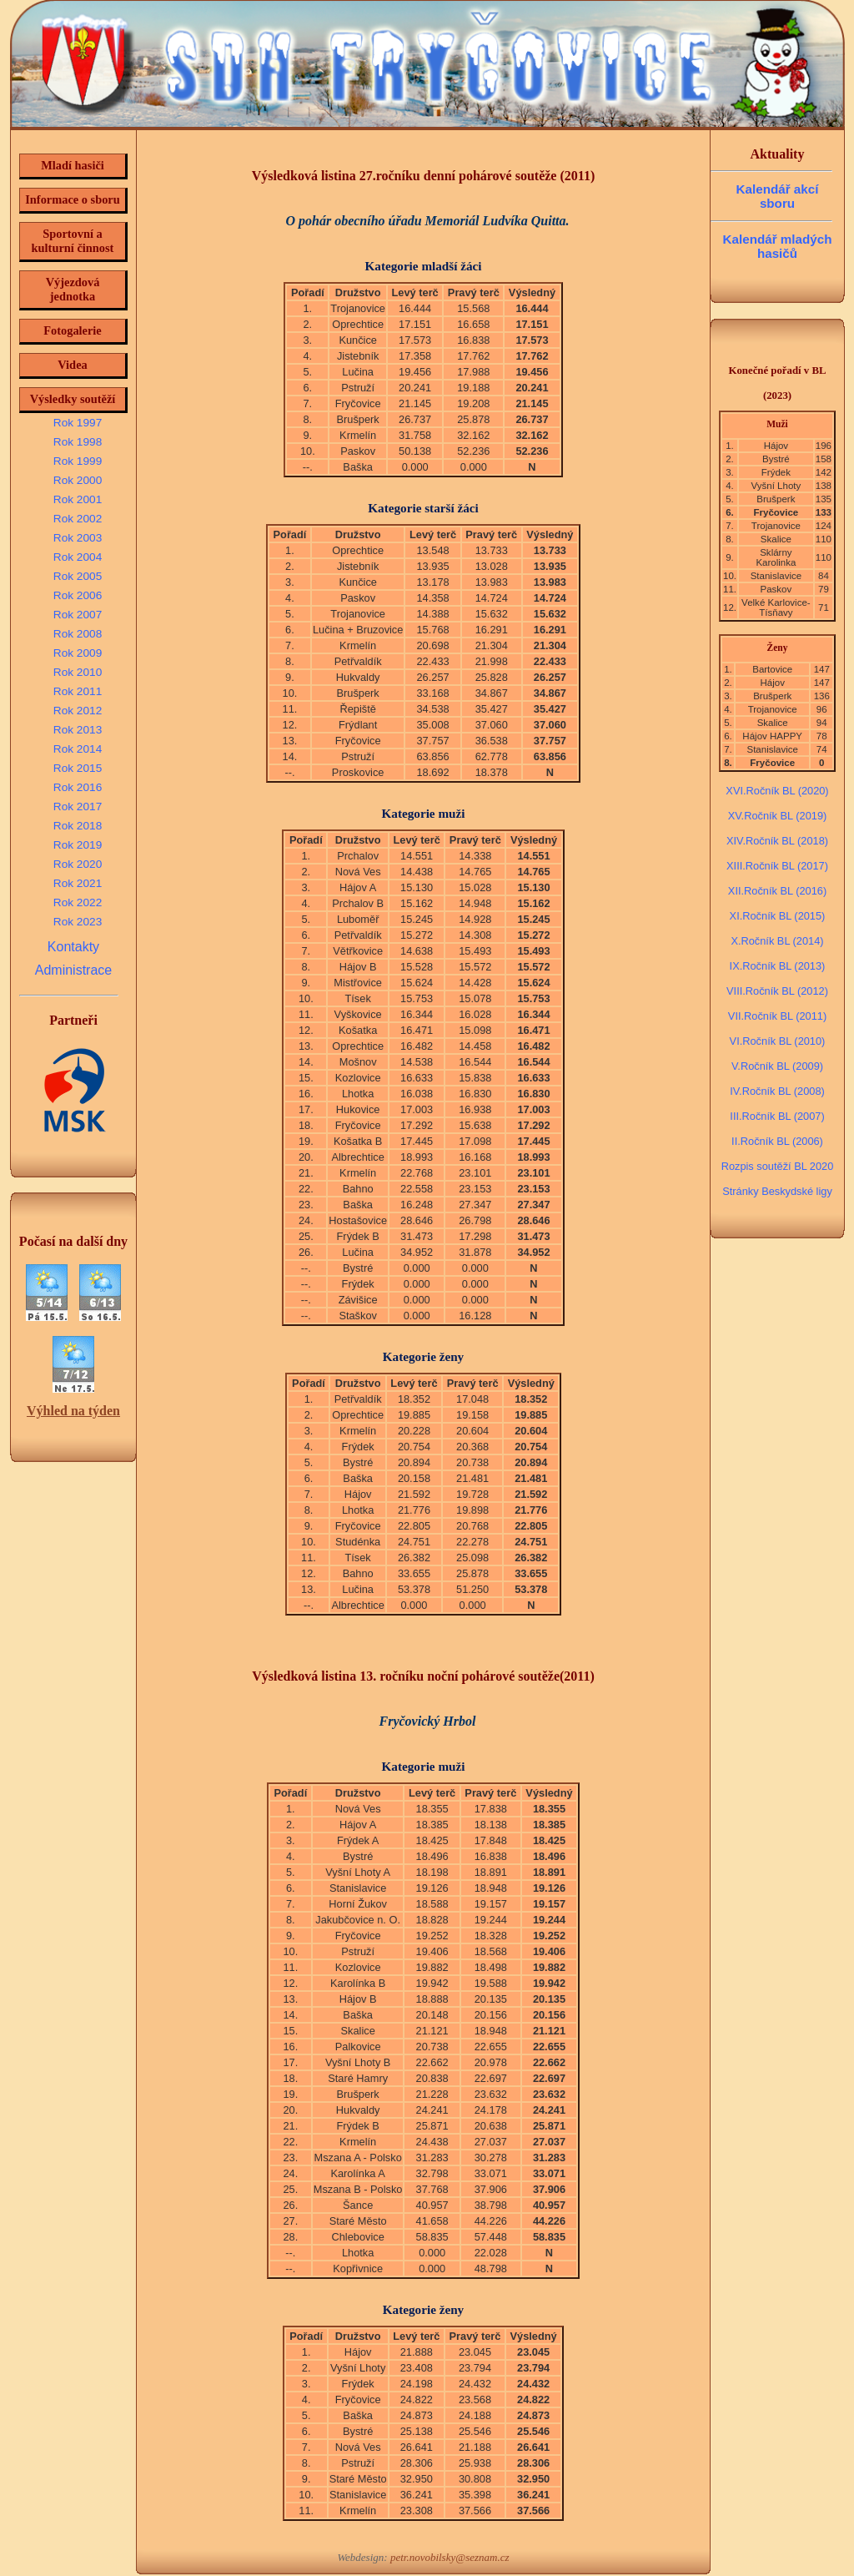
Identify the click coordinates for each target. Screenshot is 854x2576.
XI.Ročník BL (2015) (778, 916)
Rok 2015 (77, 768)
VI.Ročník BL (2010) (778, 1041)
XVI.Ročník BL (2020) (777, 790)
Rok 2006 (77, 595)
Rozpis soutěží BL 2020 (777, 1166)
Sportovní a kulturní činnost (73, 241)
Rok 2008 (77, 634)
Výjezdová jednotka (73, 289)
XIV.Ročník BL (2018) (777, 840)
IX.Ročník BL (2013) (778, 966)
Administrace (73, 970)
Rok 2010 (77, 672)
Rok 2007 (77, 614)
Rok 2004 (77, 557)
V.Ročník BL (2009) (777, 1066)
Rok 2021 (77, 883)
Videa (72, 364)
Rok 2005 (77, 576)
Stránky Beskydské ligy (777, 1191)
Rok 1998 (77, 442)
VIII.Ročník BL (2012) (777, 991)
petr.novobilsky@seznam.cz (450, 2557)
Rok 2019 (77, 845)
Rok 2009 (77, 653)
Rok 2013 (77, 729)
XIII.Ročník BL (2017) (777, 866)
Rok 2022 (77, 902)
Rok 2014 (77, 749)
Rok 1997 (77, 422)
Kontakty (73, 947)
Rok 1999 (77, 461)
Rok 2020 (77, 864)
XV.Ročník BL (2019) (777, 815)
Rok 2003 (77, 538)
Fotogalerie (72, 330)
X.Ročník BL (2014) (777, 941)
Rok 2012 (77, 710)
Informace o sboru (72, 199)
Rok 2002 (77, 518)
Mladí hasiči (72, 165)
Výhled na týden (73, 1411)
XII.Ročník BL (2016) (777, 891)
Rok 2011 (77, 691)
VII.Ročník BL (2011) (777, 1016)
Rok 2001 (77, 499)
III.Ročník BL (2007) (777, 1116)
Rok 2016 (77, 787)
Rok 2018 (77, 825)
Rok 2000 (77, 480)
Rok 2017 (77, 806)
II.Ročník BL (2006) (777, 1141)
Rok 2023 (77, 921)
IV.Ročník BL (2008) (777, 1091)
